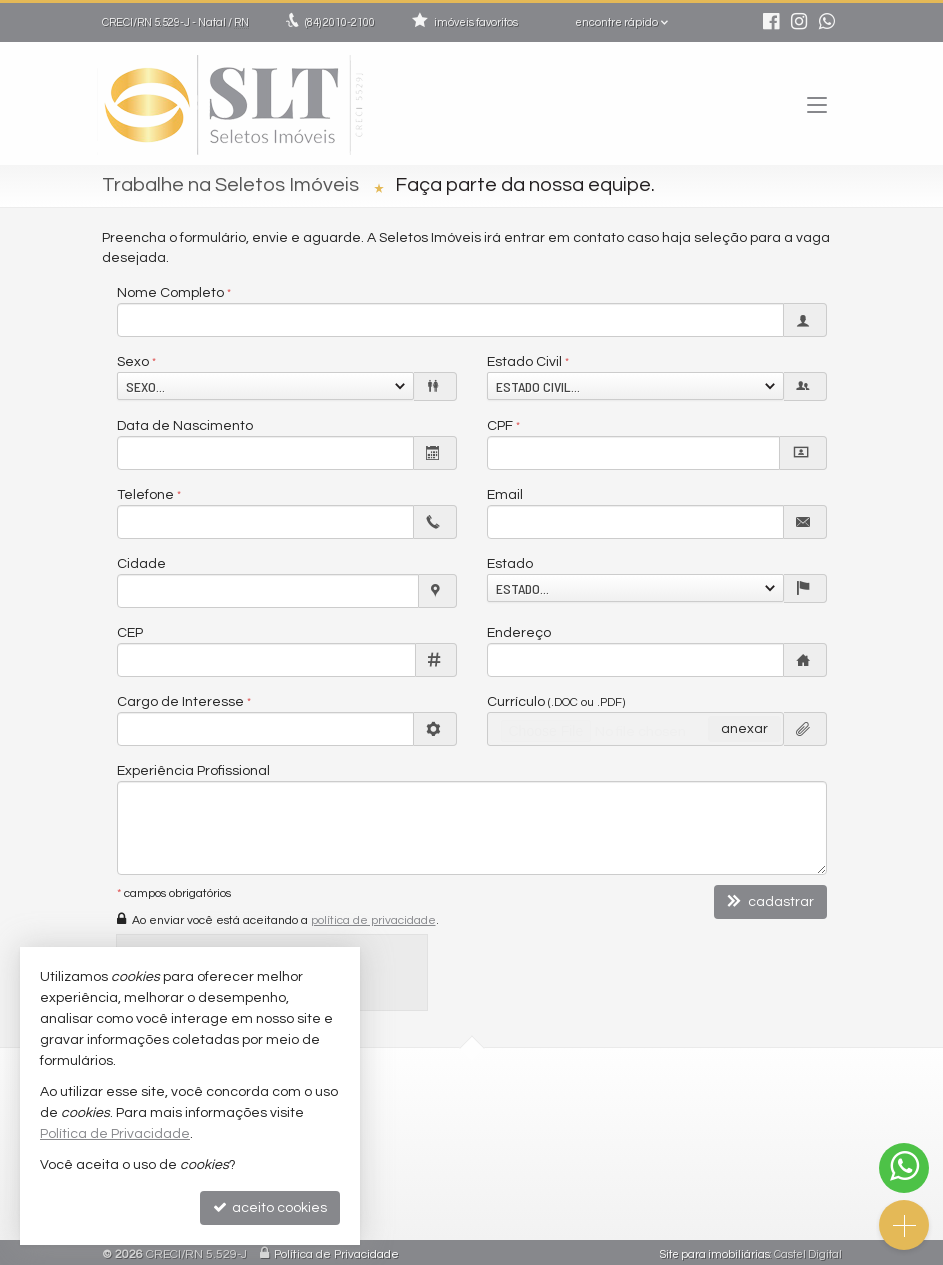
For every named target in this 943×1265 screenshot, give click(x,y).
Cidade (141, 564)
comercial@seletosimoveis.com (592, 1131)
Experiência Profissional (193, 771)
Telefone (145, 495)
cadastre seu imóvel (562, 1188)
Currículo (556, 702)
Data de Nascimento (185, 426)
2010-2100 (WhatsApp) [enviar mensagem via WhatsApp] (581, 1112)
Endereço (519, 633)
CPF (500, 426)
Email (505, 495)
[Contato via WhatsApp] (904, 1168)
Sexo (133, 362)
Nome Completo (170, 293)
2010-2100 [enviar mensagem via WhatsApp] (340, 22)
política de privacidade (373, 920)
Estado (510, 564)
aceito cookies (270, 1207)
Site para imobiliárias (715, 1249)
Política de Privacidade (336, 1249)
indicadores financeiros (569, 1169)
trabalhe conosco (553, 1150)
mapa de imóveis (554, 1208)
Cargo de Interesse (180, 702)
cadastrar (770, 901)
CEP (130, 633)
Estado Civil (524, 362)
